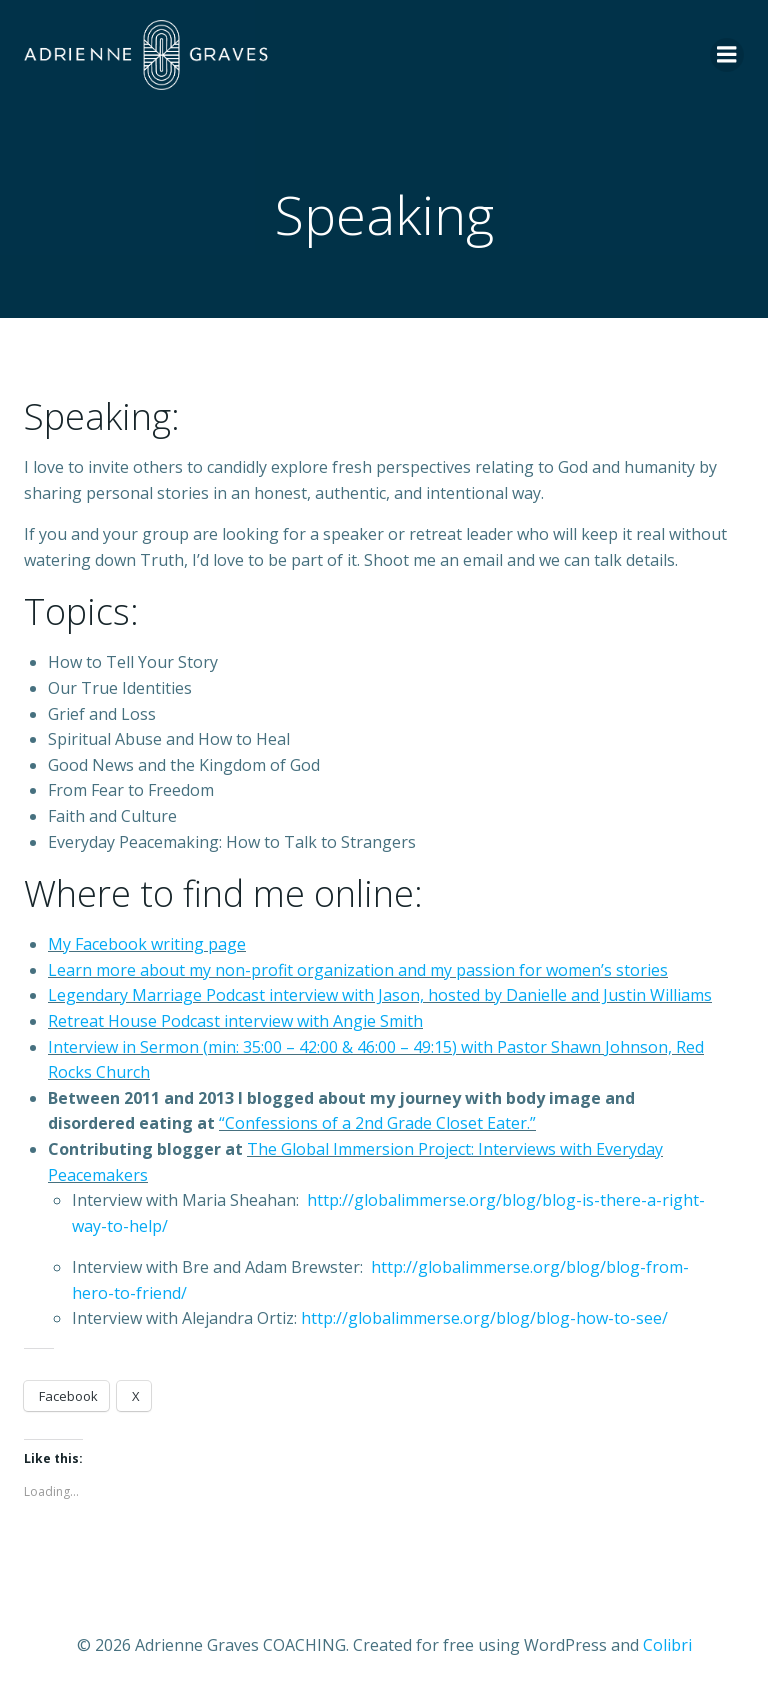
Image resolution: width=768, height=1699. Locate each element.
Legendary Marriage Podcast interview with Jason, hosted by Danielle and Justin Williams (380, 995)
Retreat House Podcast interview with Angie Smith (235, 1021)
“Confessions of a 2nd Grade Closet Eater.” (377, 1123)
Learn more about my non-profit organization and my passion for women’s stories (358, 970)
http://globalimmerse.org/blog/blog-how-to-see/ (484, 1318)
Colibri (667, 1645)
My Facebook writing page (147, 944)
